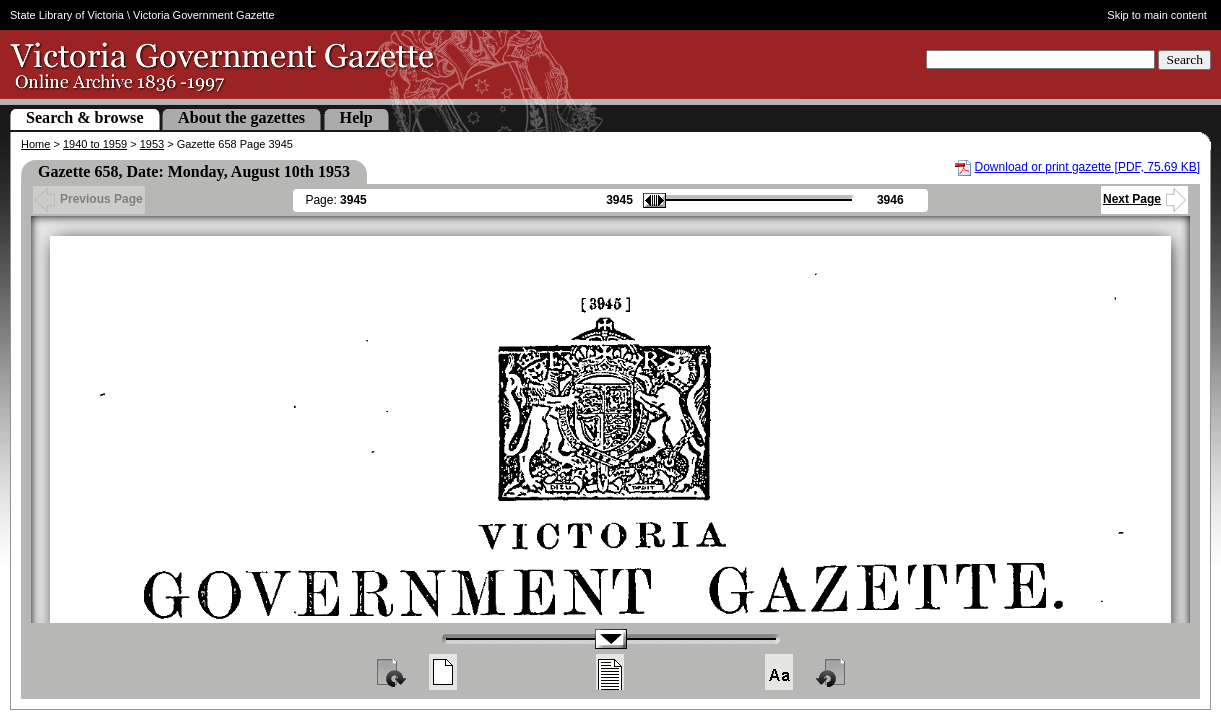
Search (1184, 59)
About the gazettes (241, 117)
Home (35, 144)
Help (356, 117)
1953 (152, 144)
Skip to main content (1157, 15)
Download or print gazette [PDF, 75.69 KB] (1087, 167)
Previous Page (89, 199)
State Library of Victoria (67, 15)
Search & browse (85, 117)
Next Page (1144, 199)
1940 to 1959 (95, 144)
